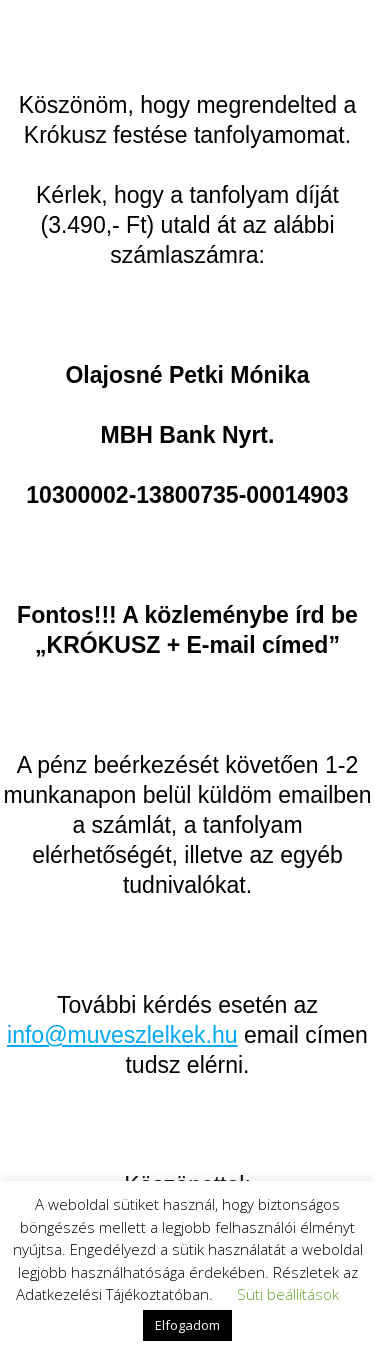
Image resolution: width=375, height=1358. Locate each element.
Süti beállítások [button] (288, 1294)
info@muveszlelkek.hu (122, 1035)
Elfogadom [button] (187, 1325)
